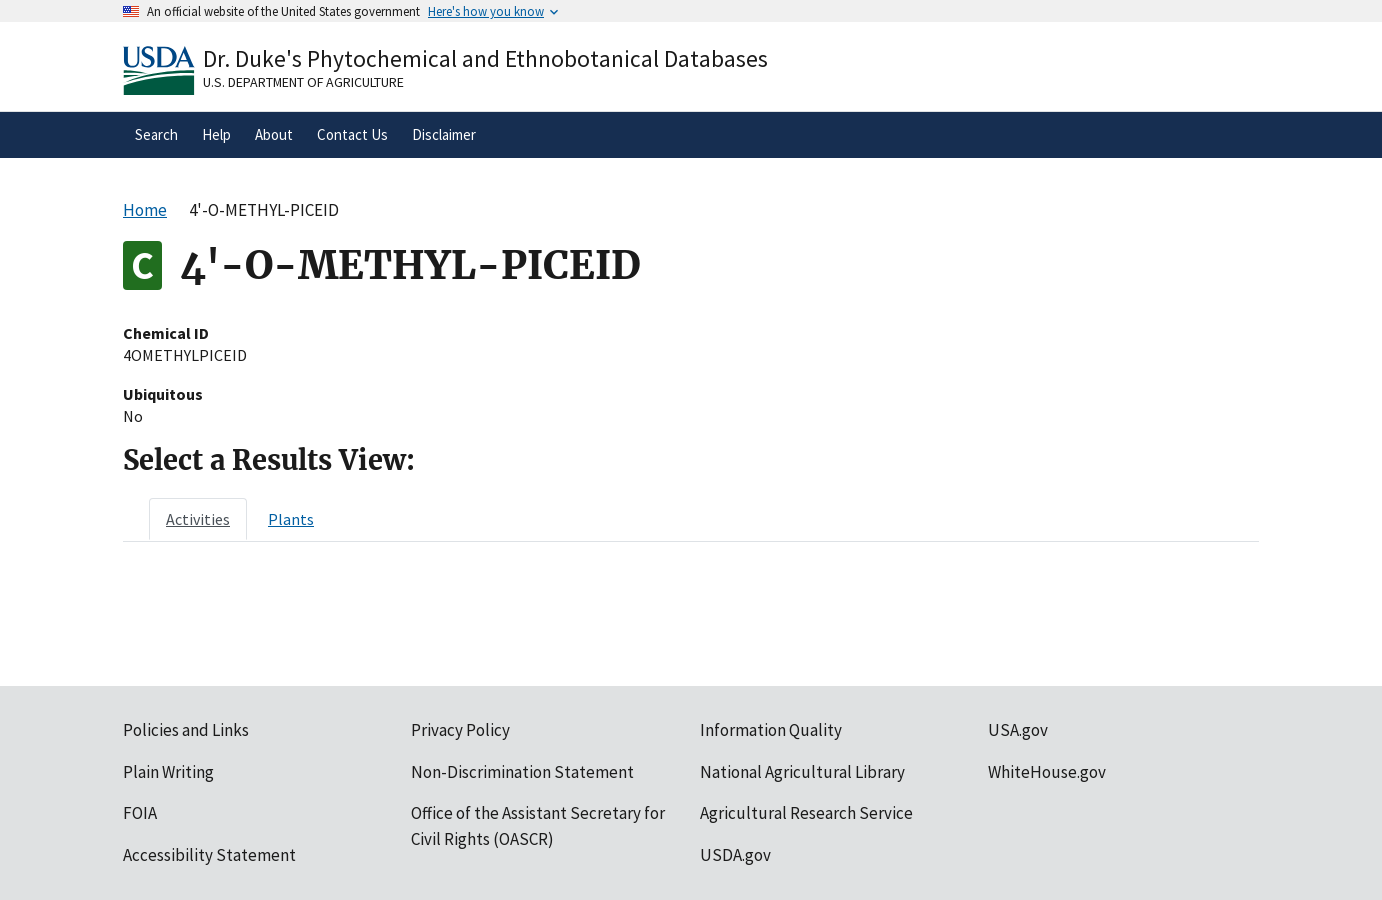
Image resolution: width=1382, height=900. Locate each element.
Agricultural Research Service (806, 813)
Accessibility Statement (209, 855)
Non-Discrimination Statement (522, 772)
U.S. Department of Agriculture (303, 82)
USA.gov (1018, 730)
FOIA (140, 813)
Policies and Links (186, 730)
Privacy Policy (460, 730)
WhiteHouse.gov (1047, 772)
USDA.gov (735, 855)
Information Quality (771, 730)
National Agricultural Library (802, 772)
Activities (198, 519)
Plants (291, 519)
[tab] (198, 519)
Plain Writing (168, 772)
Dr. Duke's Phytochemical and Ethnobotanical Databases (485, 58)
